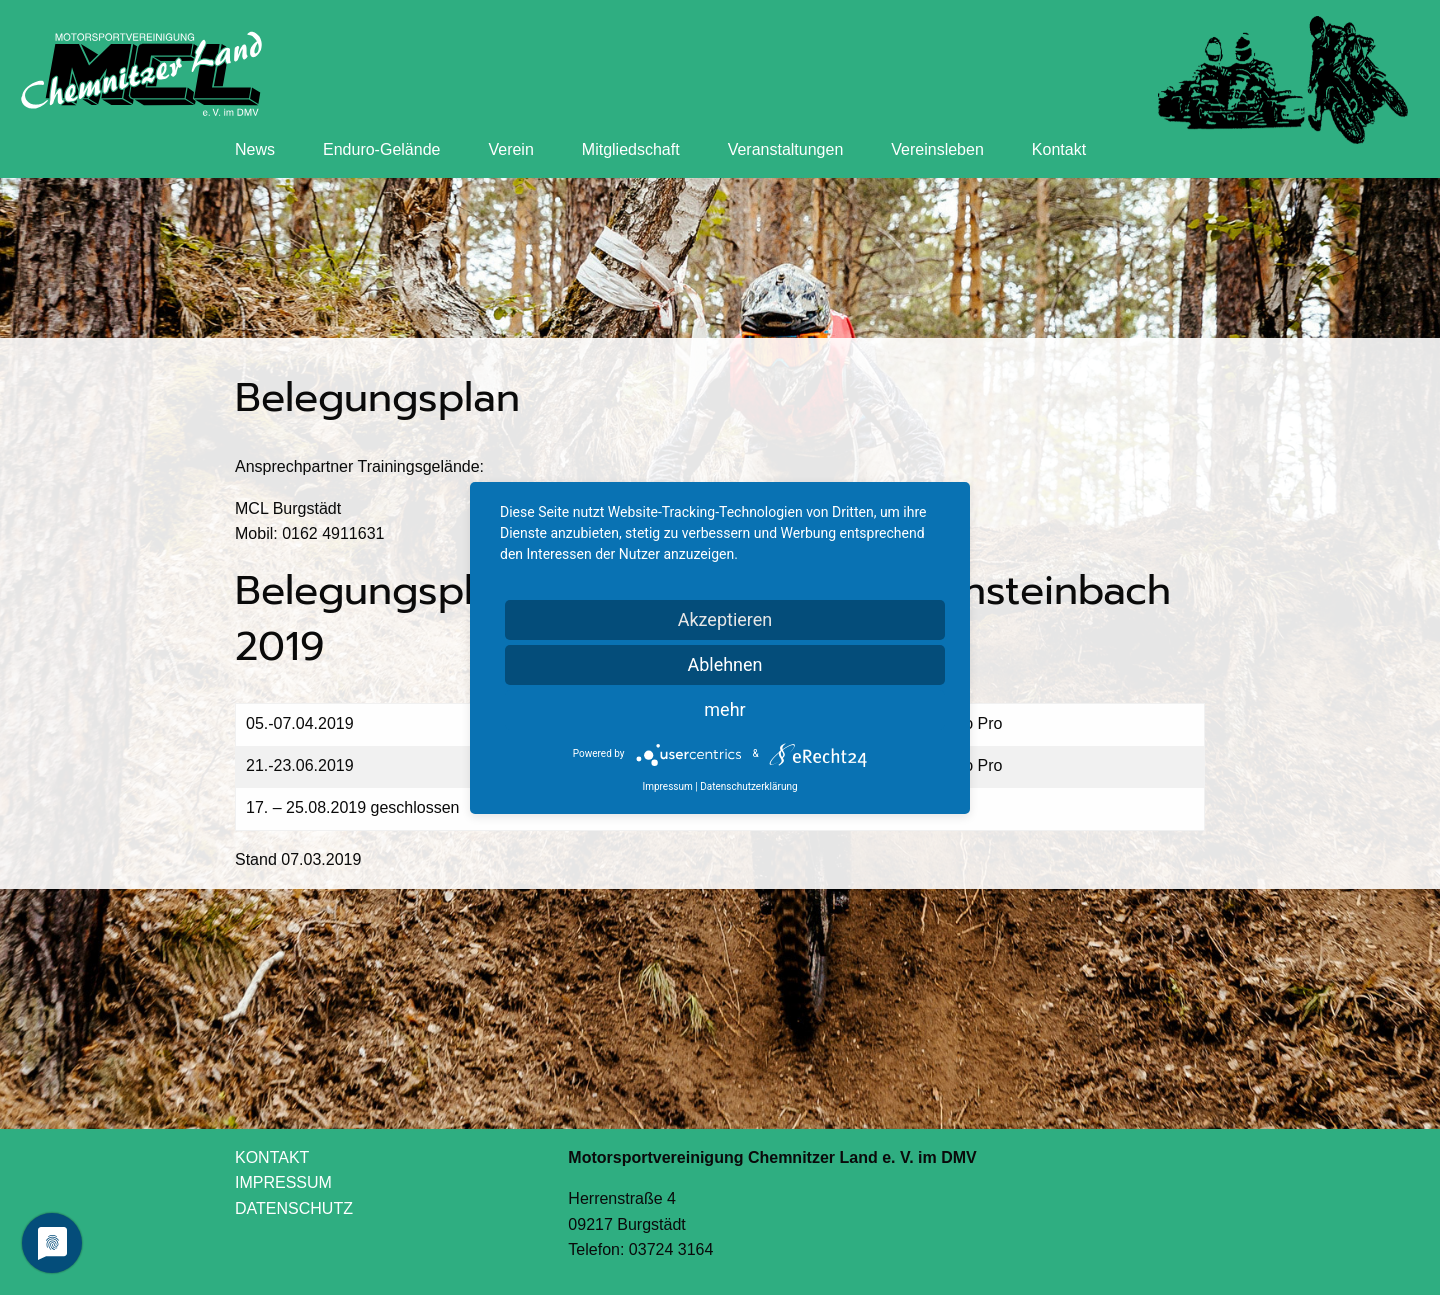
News (255, 149)
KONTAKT (272, 1157)
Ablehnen (724, 664)
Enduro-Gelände (381, 149)
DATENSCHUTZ (294, 1208)
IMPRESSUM (283, 1182)
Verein (510, 149)
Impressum (667, 786)
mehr (724, 709)
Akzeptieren (725, 619)
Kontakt (1059, 149)
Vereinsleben (937, 149)
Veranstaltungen (786, 149)
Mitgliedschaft (631, 149)
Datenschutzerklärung (748, 786)
